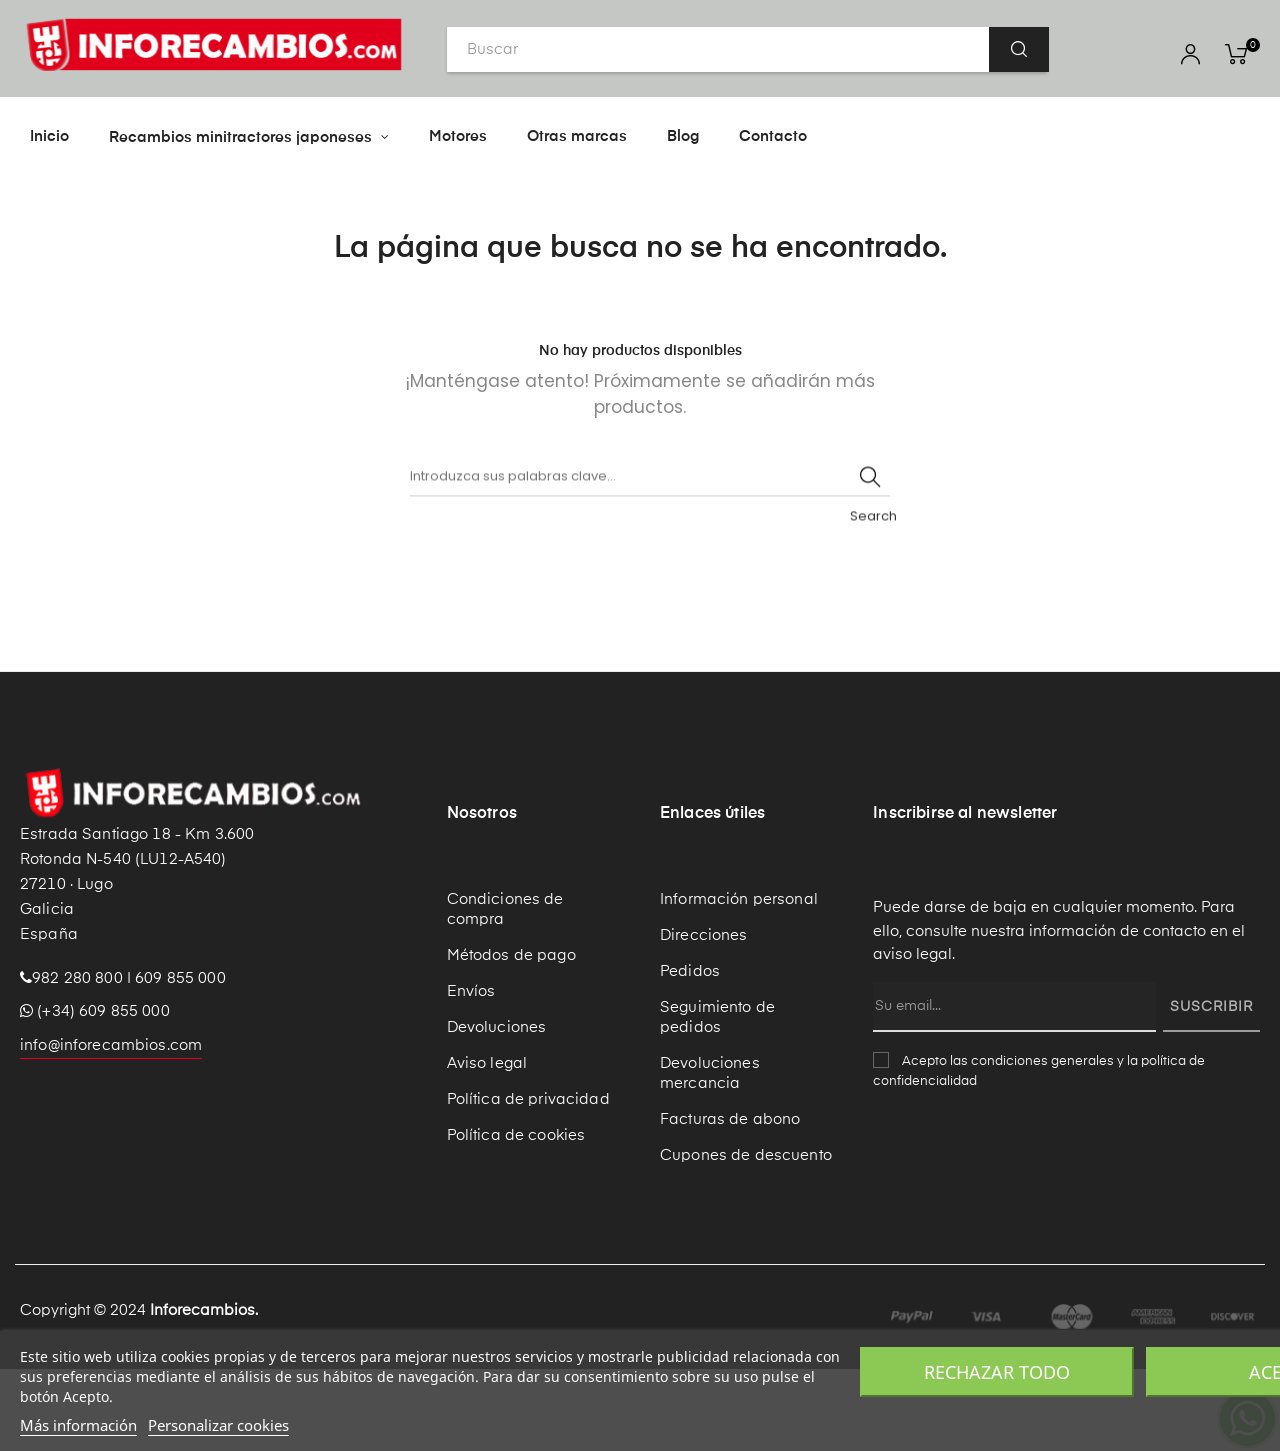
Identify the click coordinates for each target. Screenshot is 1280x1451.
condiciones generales (1042, 1143)
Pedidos (690, 1053)
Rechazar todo (997, 1372)
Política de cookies (516, 1217)
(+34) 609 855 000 (95, 1093)
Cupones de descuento (746, 1237)
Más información (78, 1425)
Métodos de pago (511, 1037)
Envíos (471, 1073)
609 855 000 (180, 1060)
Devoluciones (497, 1109)
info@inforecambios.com (111, 1127)
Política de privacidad (528, 1181)
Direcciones (704, 1017)
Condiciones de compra (505, 991)
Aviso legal (487, 1145)
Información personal (739, 981)
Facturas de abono (730, 1201)
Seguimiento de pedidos (717, 1099)
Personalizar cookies (218, 1425)
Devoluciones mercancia (710, 1155)
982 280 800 (77, 1060)
